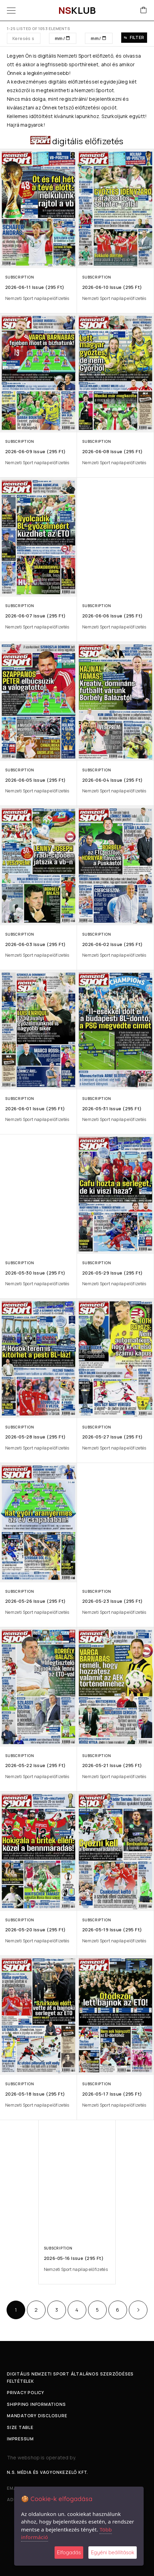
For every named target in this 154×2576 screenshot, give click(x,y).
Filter (134, 37)
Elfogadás (69, 2552)
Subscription (19, 277)
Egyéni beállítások (112, 2552)
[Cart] (143, 10)
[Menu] (11, 10)
